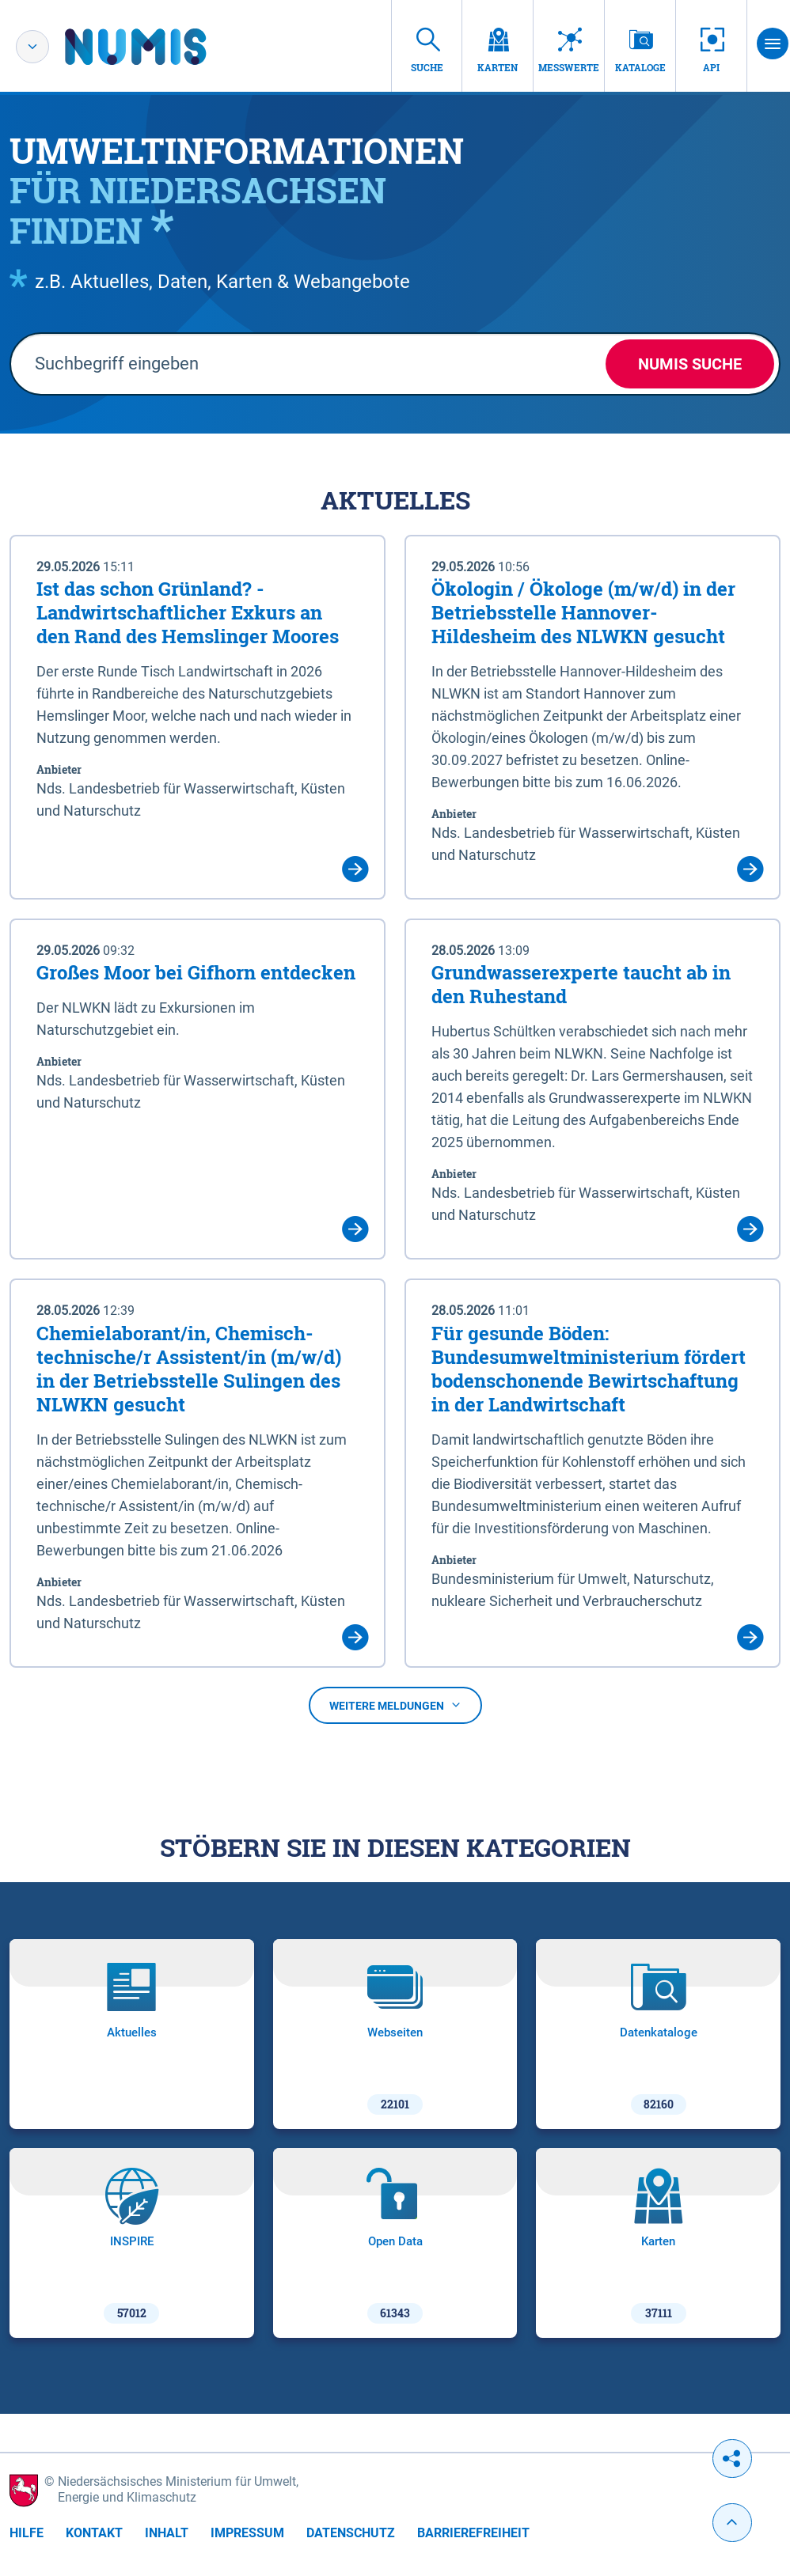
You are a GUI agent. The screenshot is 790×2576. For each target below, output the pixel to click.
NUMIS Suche (690, 363)
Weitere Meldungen (395, 1705)
